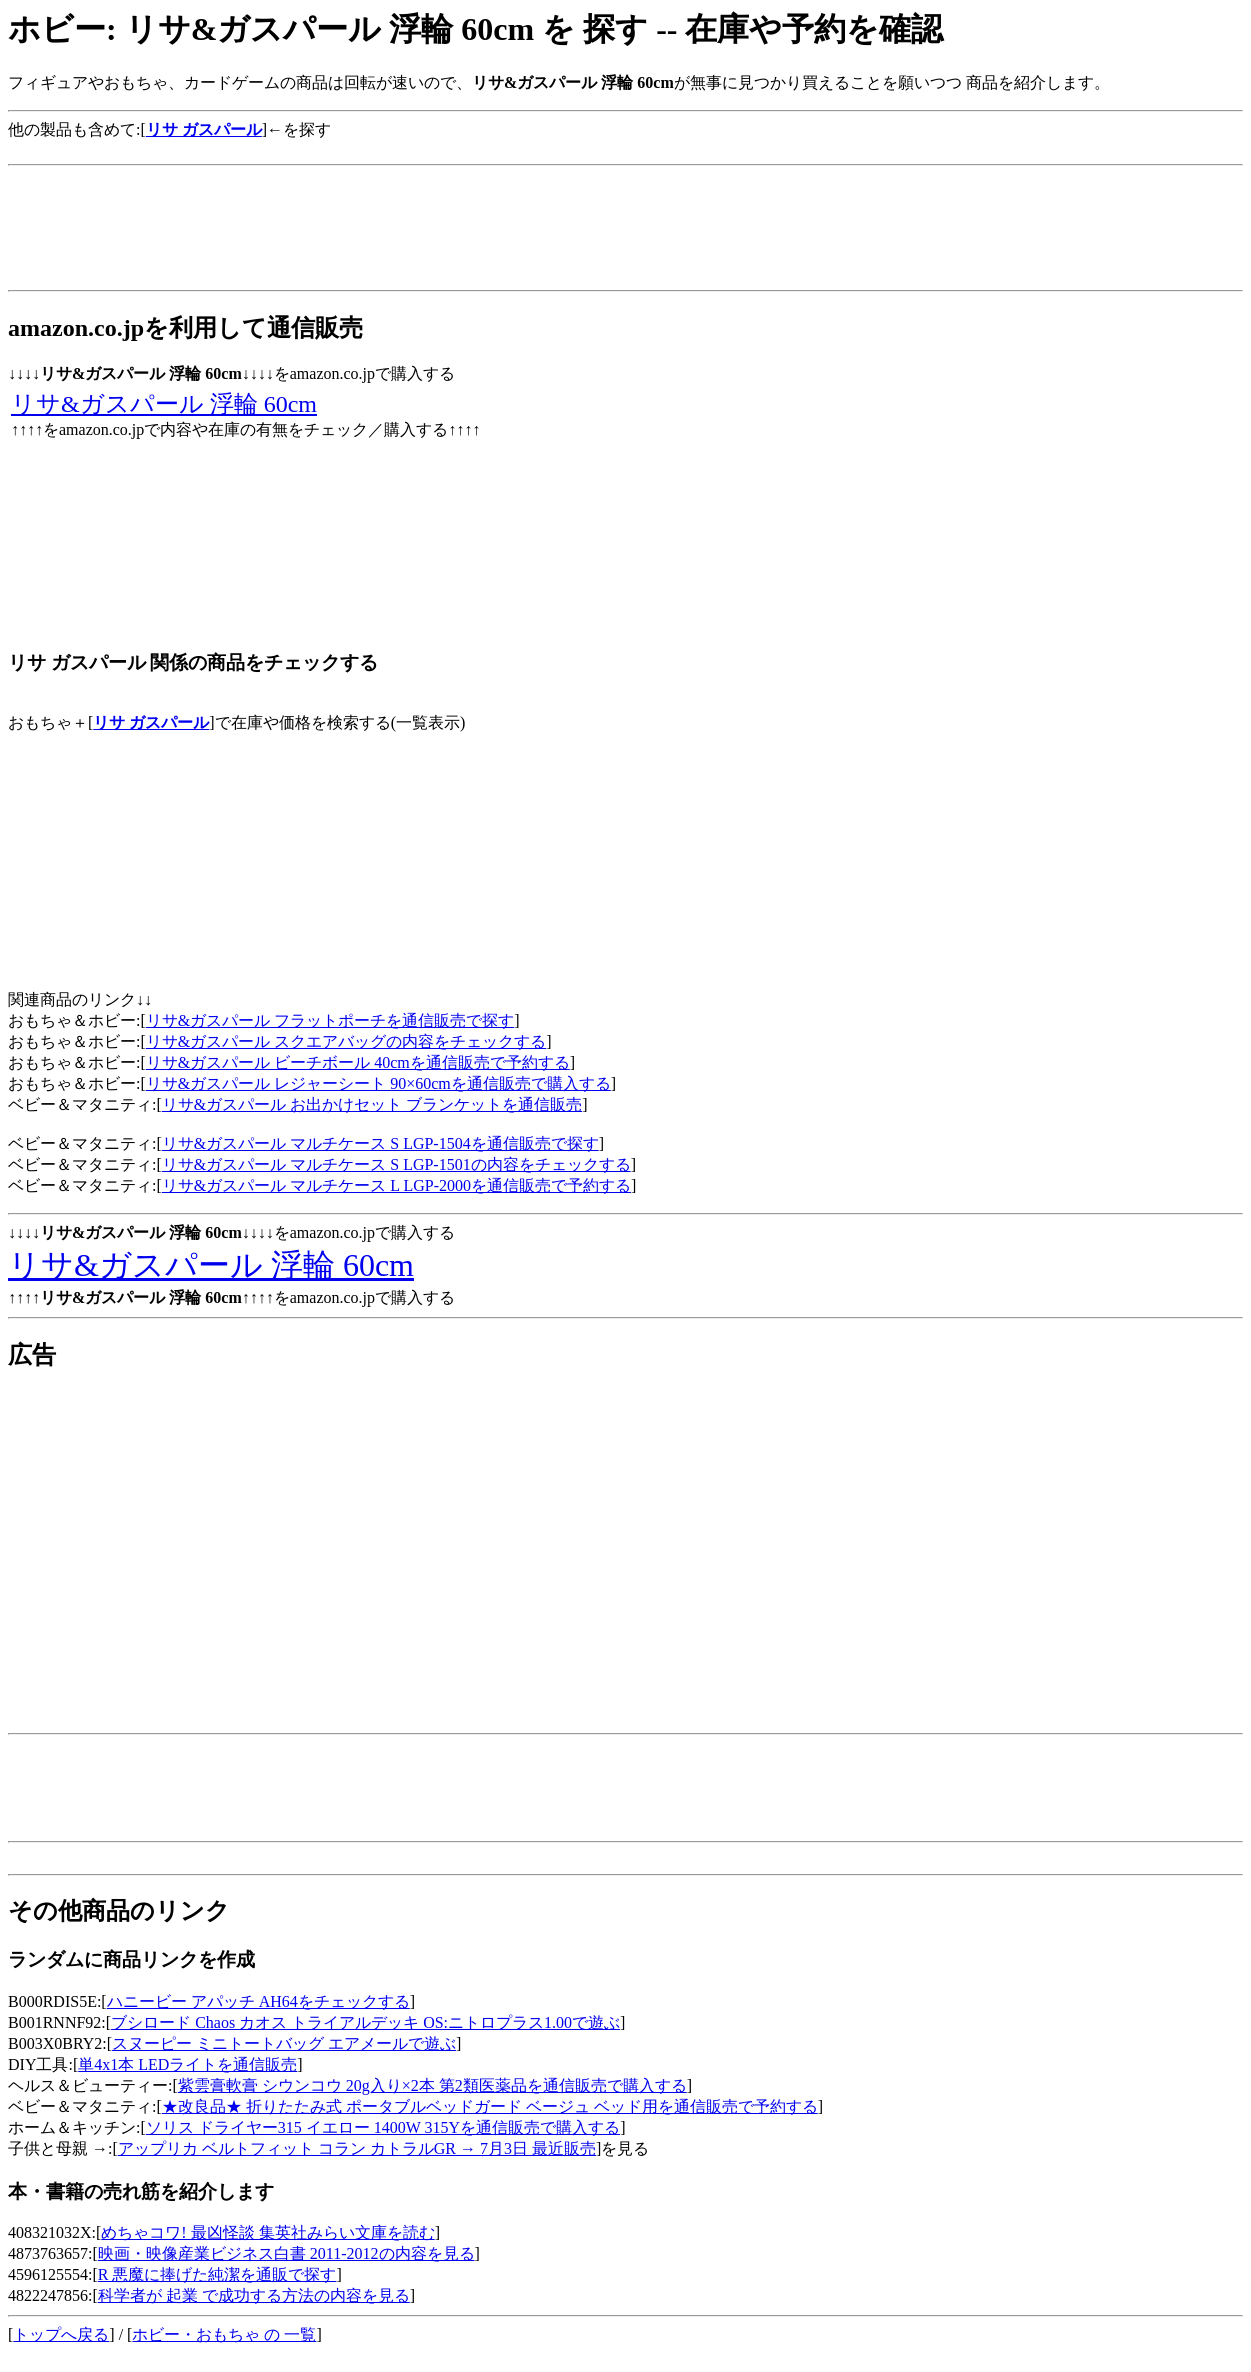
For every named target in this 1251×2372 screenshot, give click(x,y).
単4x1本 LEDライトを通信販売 (187, 2064)
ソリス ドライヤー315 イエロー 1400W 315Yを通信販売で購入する (383, 2127)
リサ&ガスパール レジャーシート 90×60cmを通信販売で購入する (378, 1083)
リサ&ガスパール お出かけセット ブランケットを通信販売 (372, 1104)
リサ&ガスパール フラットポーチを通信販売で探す (330, 1020)
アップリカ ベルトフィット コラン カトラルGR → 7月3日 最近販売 (357, 2148)
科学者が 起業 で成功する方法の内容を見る (254, 2295)
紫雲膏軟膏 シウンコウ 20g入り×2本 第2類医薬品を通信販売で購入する (432, 2085)
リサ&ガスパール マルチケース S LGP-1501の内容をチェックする (396, 1164)
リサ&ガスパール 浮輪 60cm (164, 404)
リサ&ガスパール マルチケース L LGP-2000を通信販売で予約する (396, 1185)
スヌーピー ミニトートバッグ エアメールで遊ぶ (284, 2043)
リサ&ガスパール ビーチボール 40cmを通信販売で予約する (358, 1062)
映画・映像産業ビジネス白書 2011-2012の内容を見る (286, 2253)
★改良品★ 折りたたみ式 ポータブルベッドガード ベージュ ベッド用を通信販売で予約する (490, 2106)
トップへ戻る (61, 2334)
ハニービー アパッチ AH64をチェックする (258, 2001)
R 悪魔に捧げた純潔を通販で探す (217, 2274)
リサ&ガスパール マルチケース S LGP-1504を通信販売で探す (380, 1143)
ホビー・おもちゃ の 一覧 (224, 2334)
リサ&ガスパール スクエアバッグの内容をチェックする (346, 1041)
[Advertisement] (372, 148)
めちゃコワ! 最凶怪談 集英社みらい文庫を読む (267, 2232)
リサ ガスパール (151, 722)
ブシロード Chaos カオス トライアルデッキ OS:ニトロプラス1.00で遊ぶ (365, 2022)
